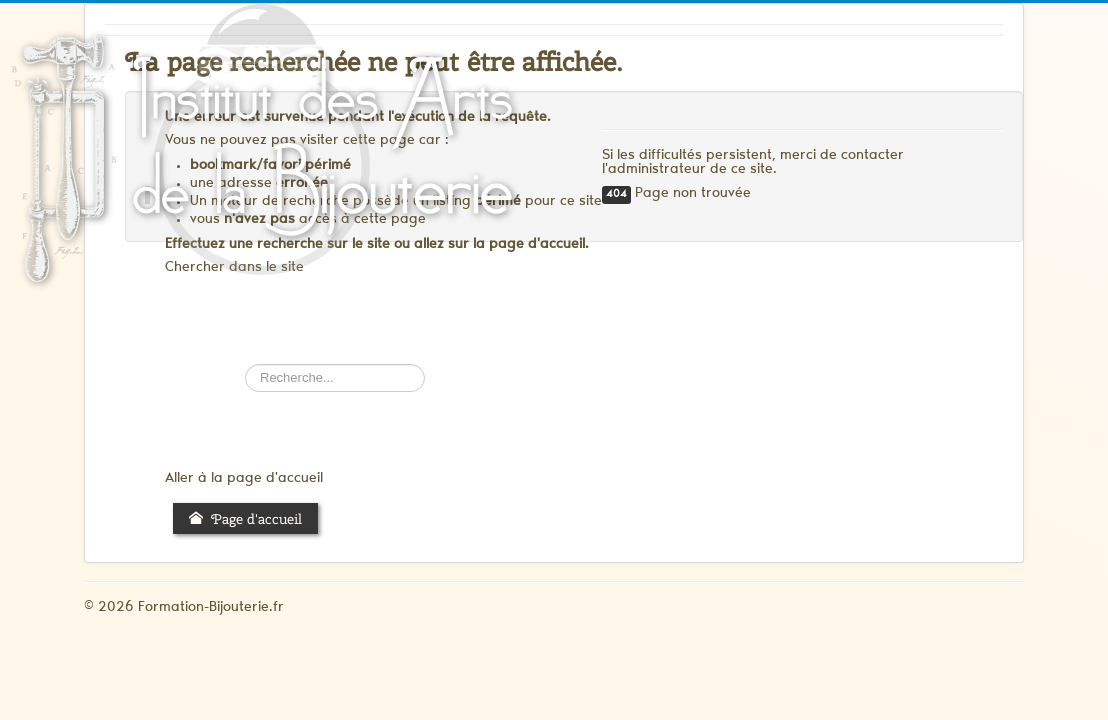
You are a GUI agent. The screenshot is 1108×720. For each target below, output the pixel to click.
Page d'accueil (245, 519)
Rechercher (245, 364)
